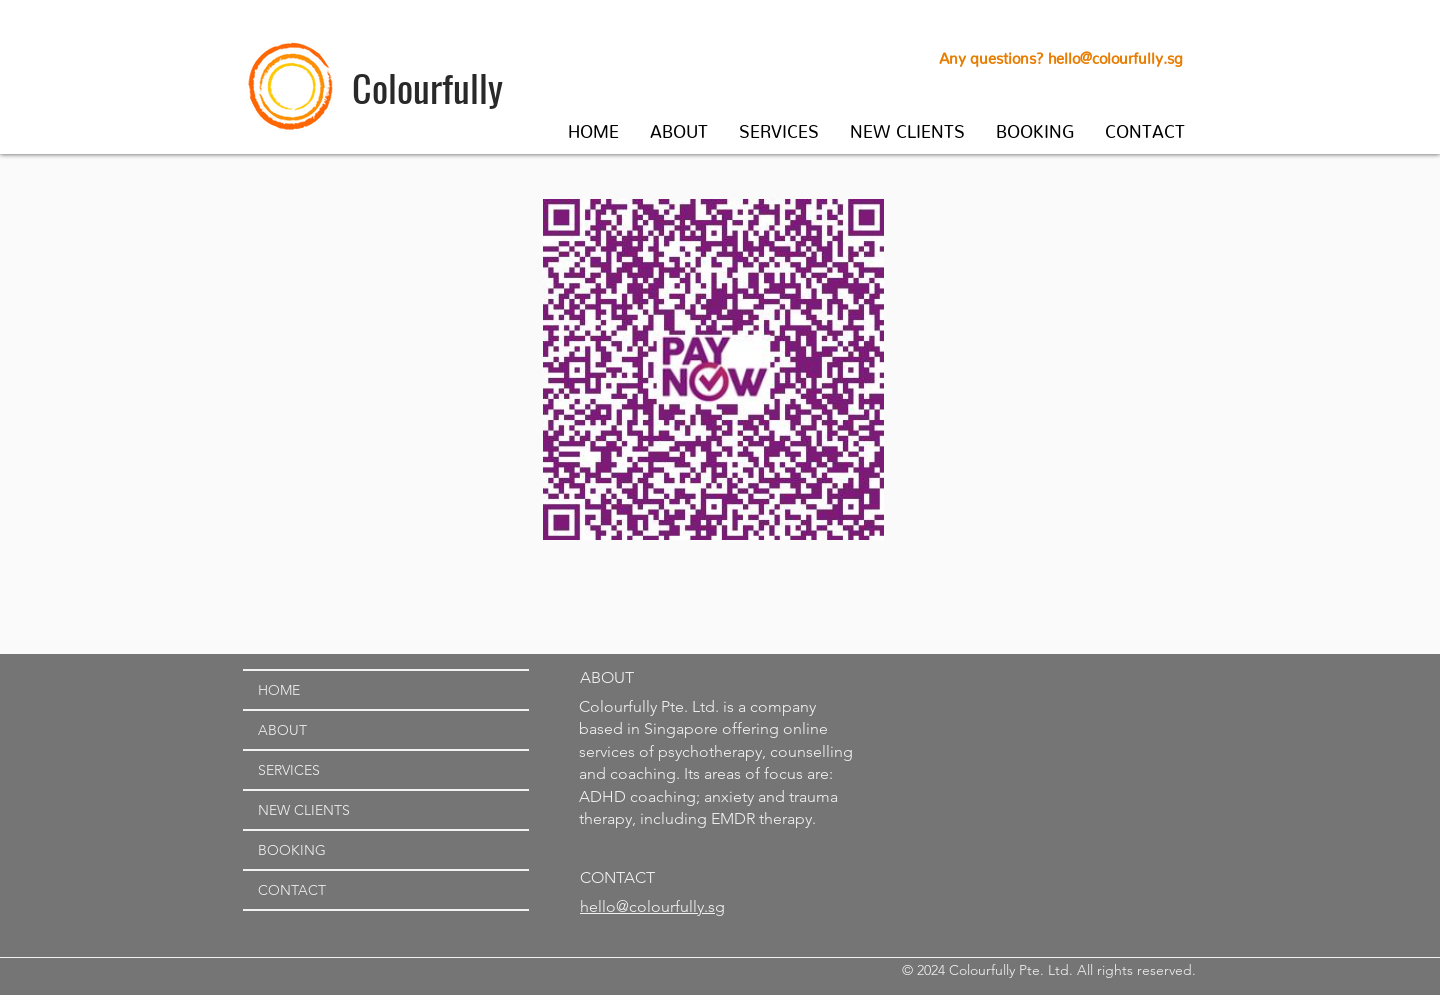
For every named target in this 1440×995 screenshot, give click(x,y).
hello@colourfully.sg (1115, 54)
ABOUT (282, 730)
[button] (679, 127)
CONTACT (292, 890)
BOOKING (292, 850)
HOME (279, 690)
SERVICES (289, 770)
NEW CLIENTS (304, 810)
